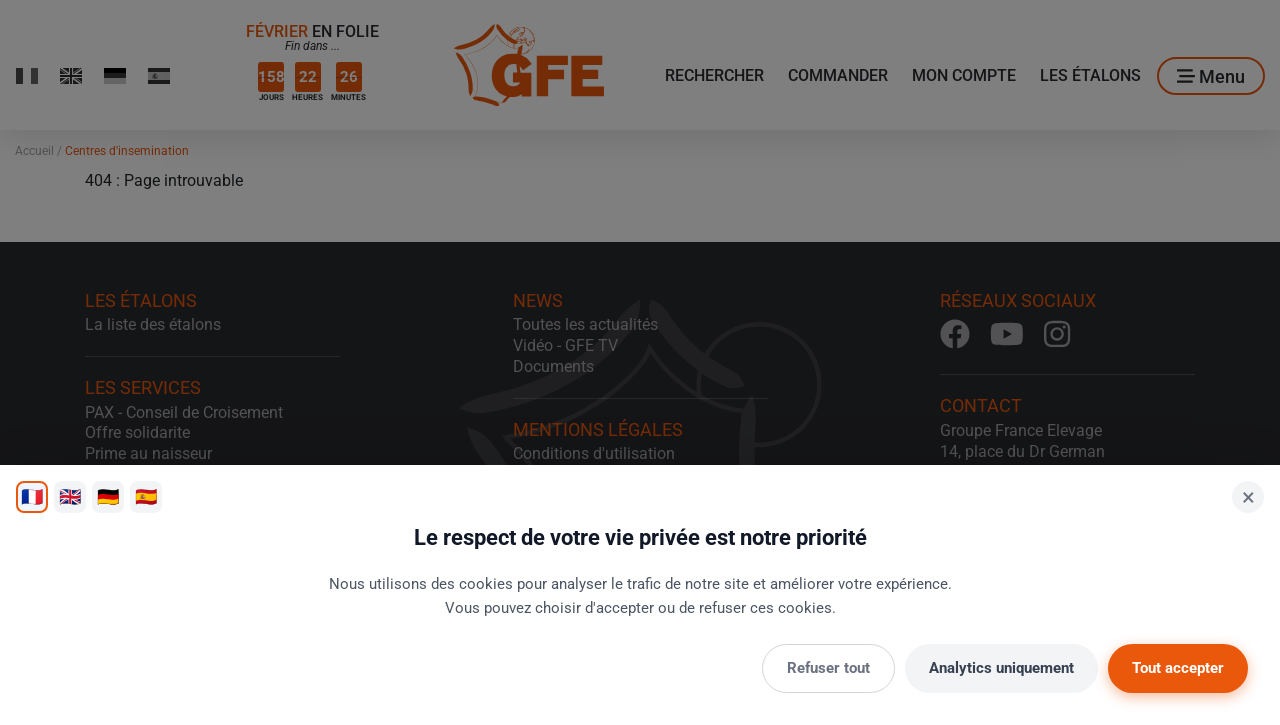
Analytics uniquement (1001, 668)
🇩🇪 (108, 496)
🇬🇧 (70, 496)
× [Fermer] (1248, 497)
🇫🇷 (32, 496)
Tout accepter (1178, 668)
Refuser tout (828, 668)
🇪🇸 (146, 496)
